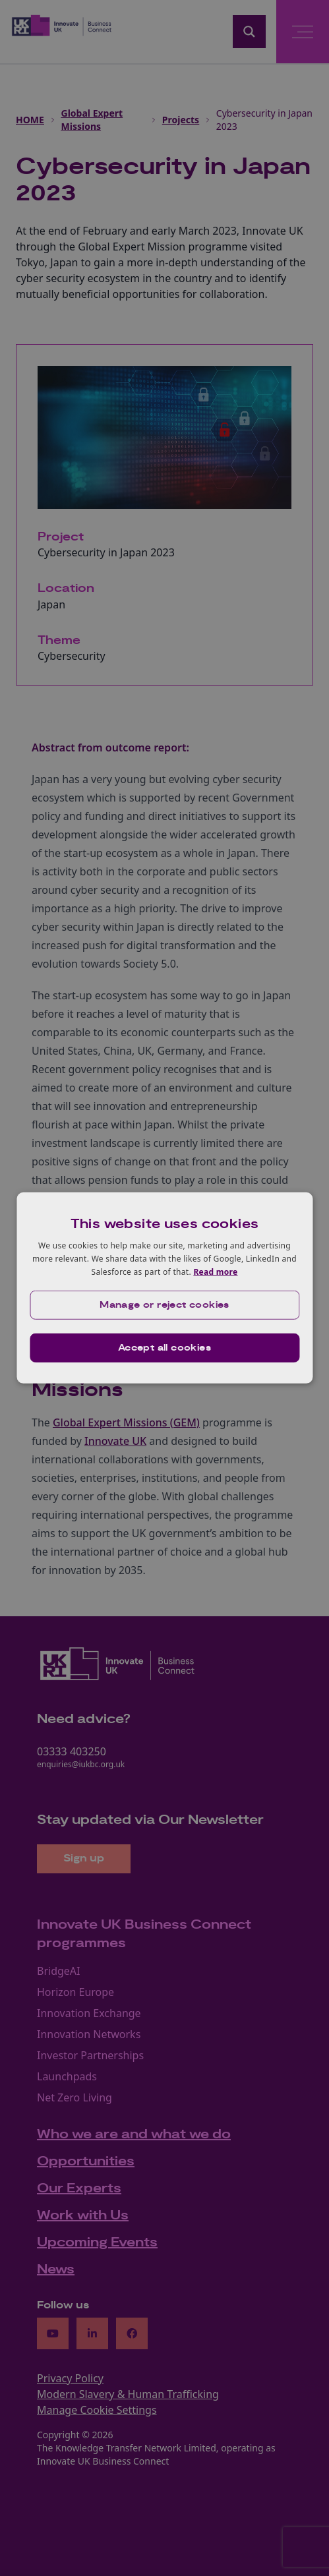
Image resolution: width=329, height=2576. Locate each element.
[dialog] (164, 1288)
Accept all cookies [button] (164, 1348)
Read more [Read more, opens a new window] (215, 1271)
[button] (164, 1305)
